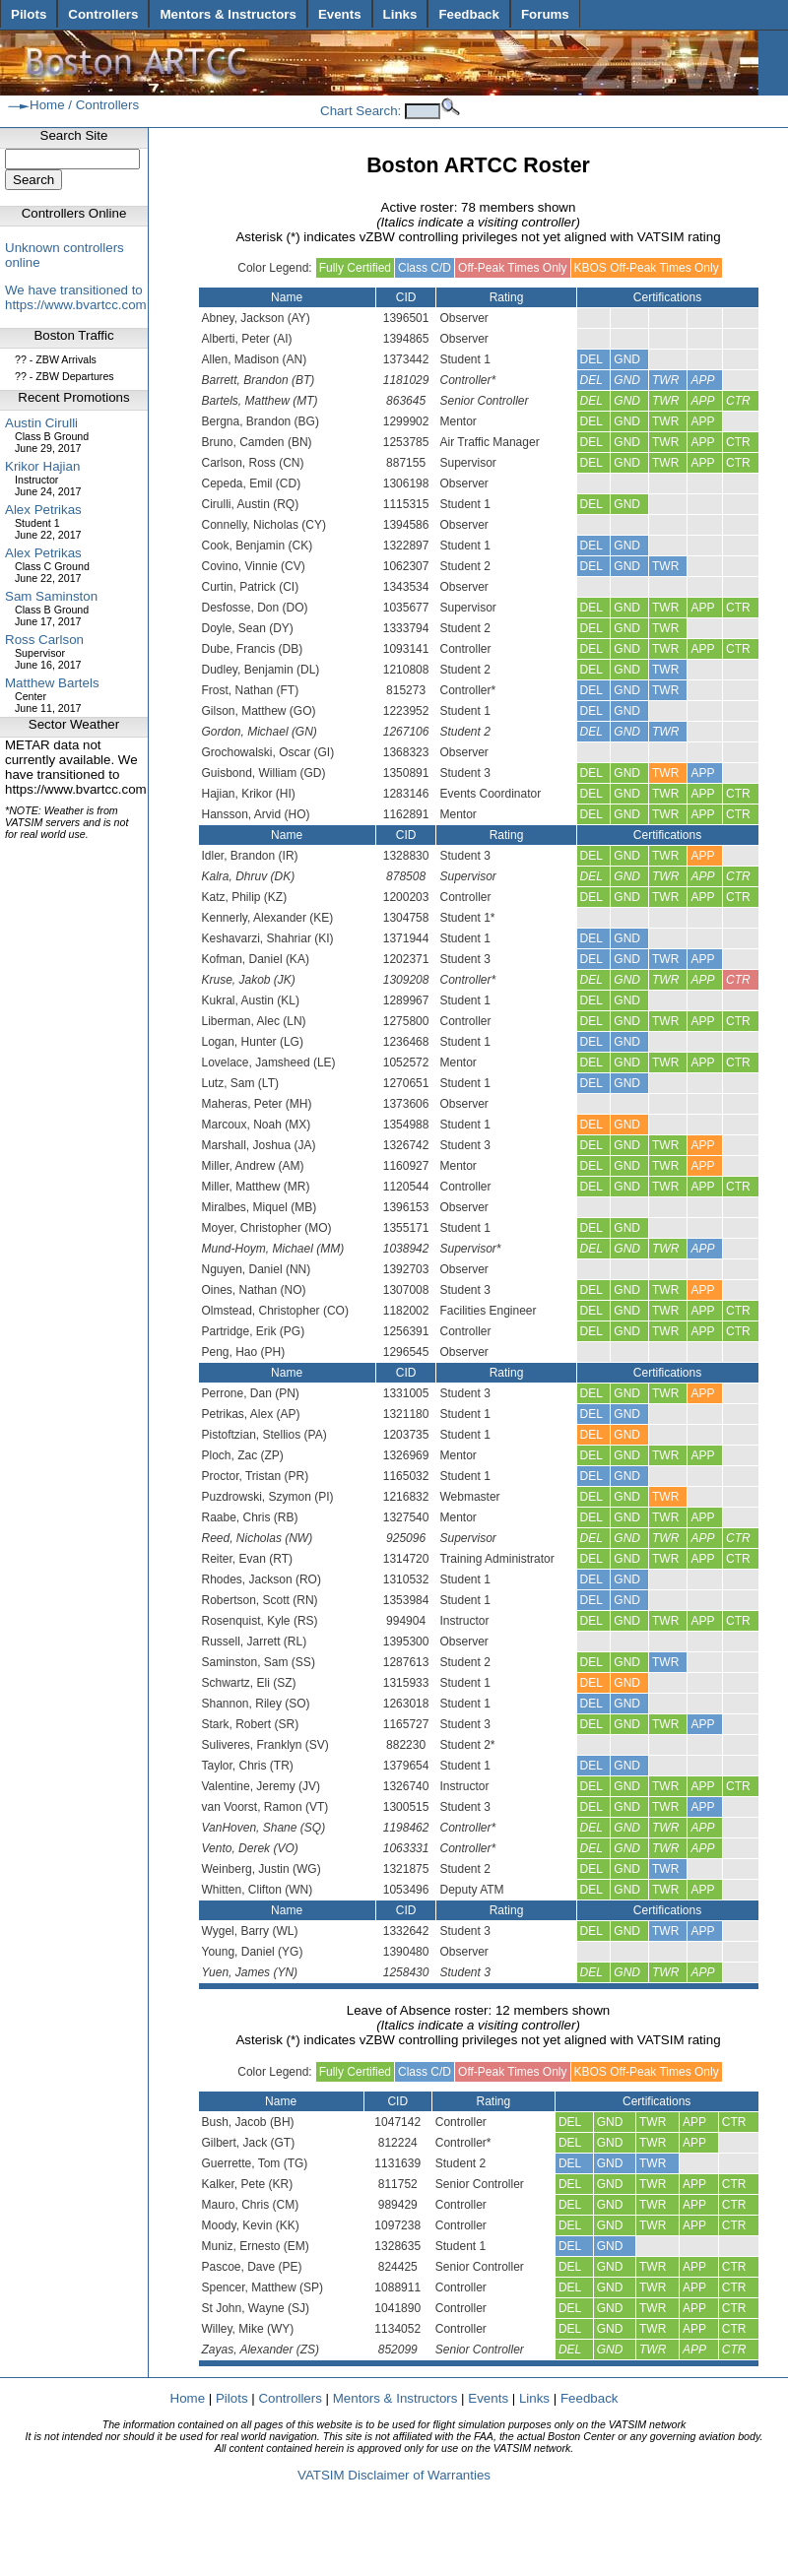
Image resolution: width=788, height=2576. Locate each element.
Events (339, 14)
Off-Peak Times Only (512, 268)
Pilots (28, 14)
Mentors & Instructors (228, 14)
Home (47, 104)
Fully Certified (355, 268)
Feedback (468, 14)
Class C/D (424, 268)
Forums (545, 14)
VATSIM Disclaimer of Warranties (394, 2475)
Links (400, 14)
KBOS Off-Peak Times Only (646, 268)
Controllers (103, 14)
